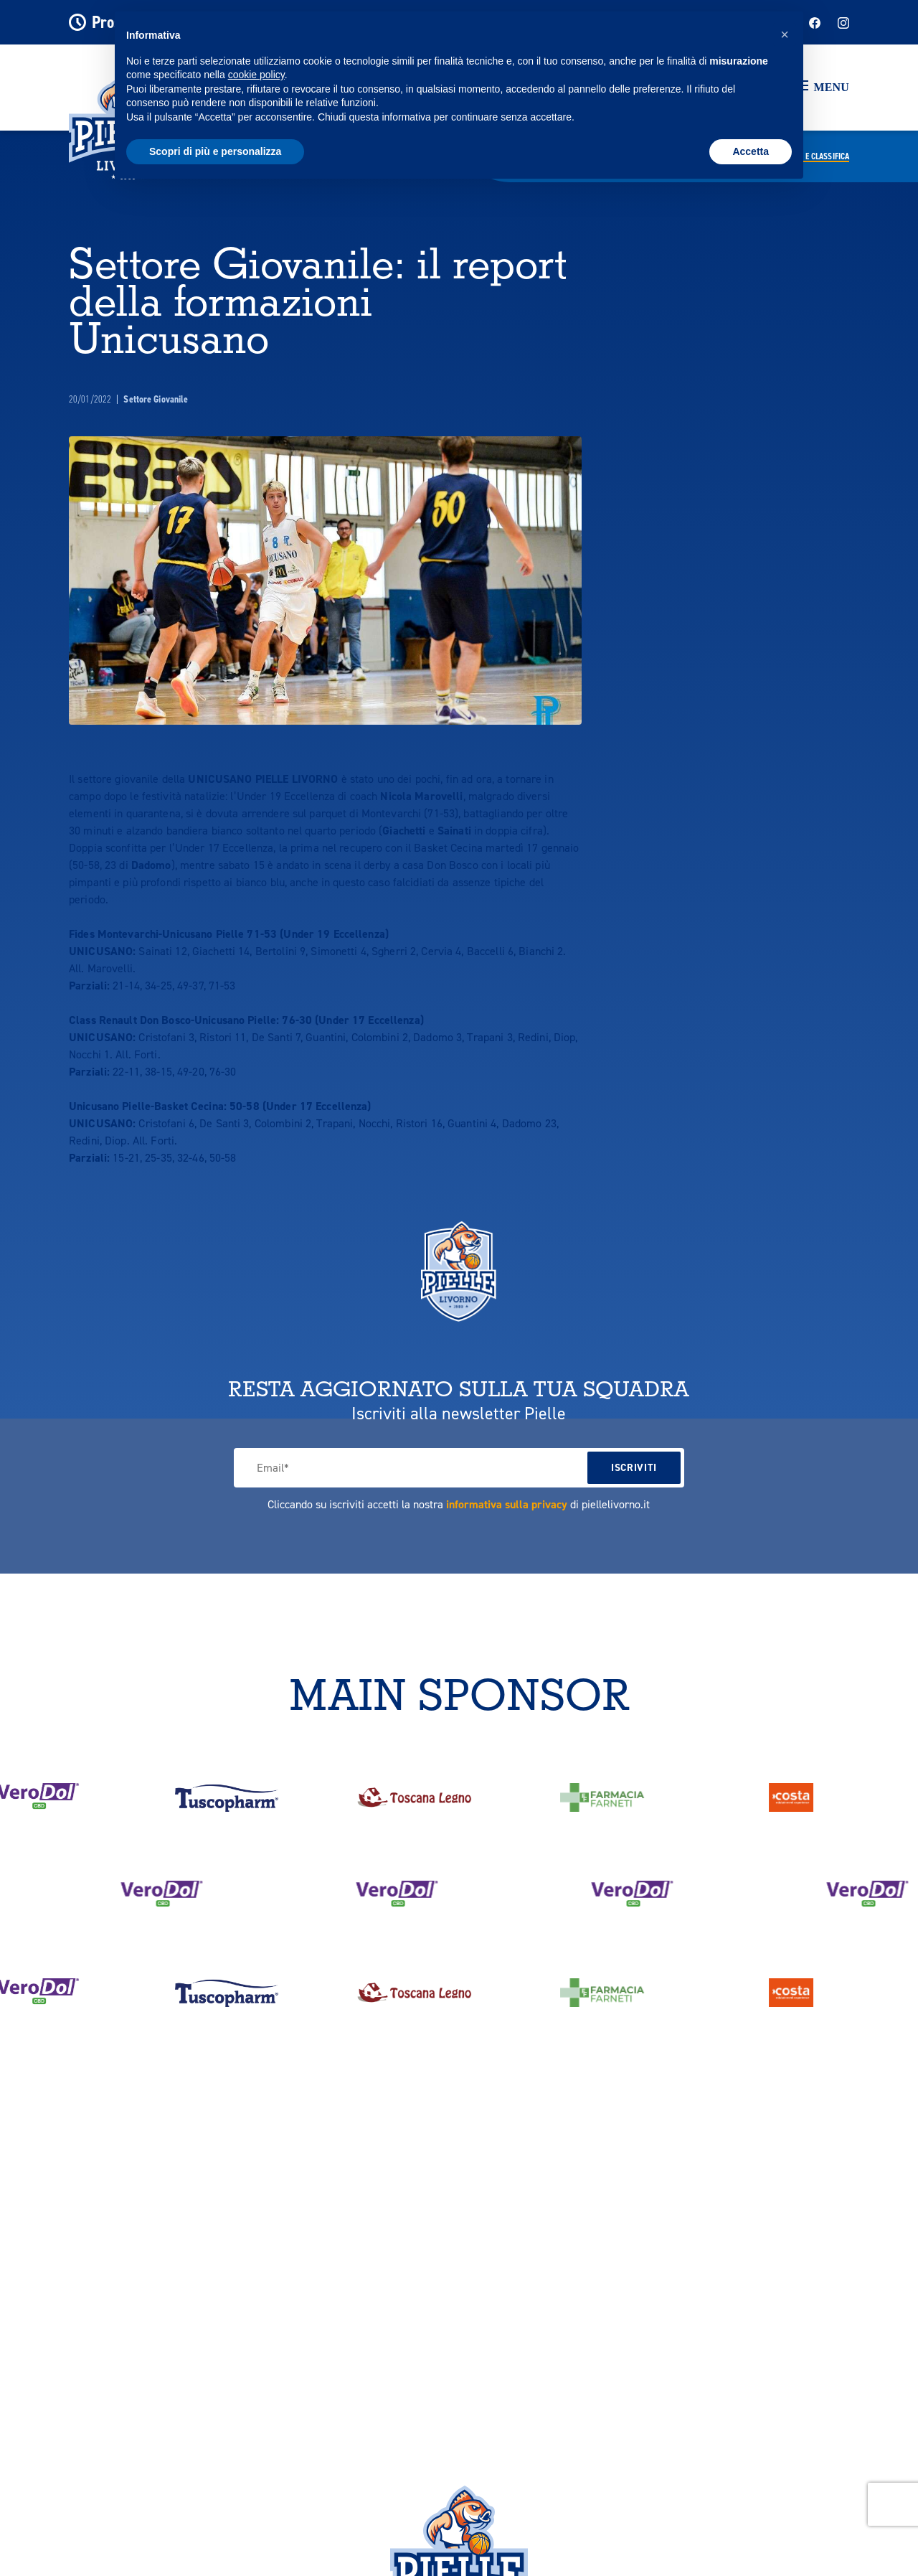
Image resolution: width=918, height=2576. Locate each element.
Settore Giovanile (155, 399)
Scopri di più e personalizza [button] (215, 151)
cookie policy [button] (256, 74)
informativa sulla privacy (506, 1504)
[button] (823, 87)
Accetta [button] (750, 151)
